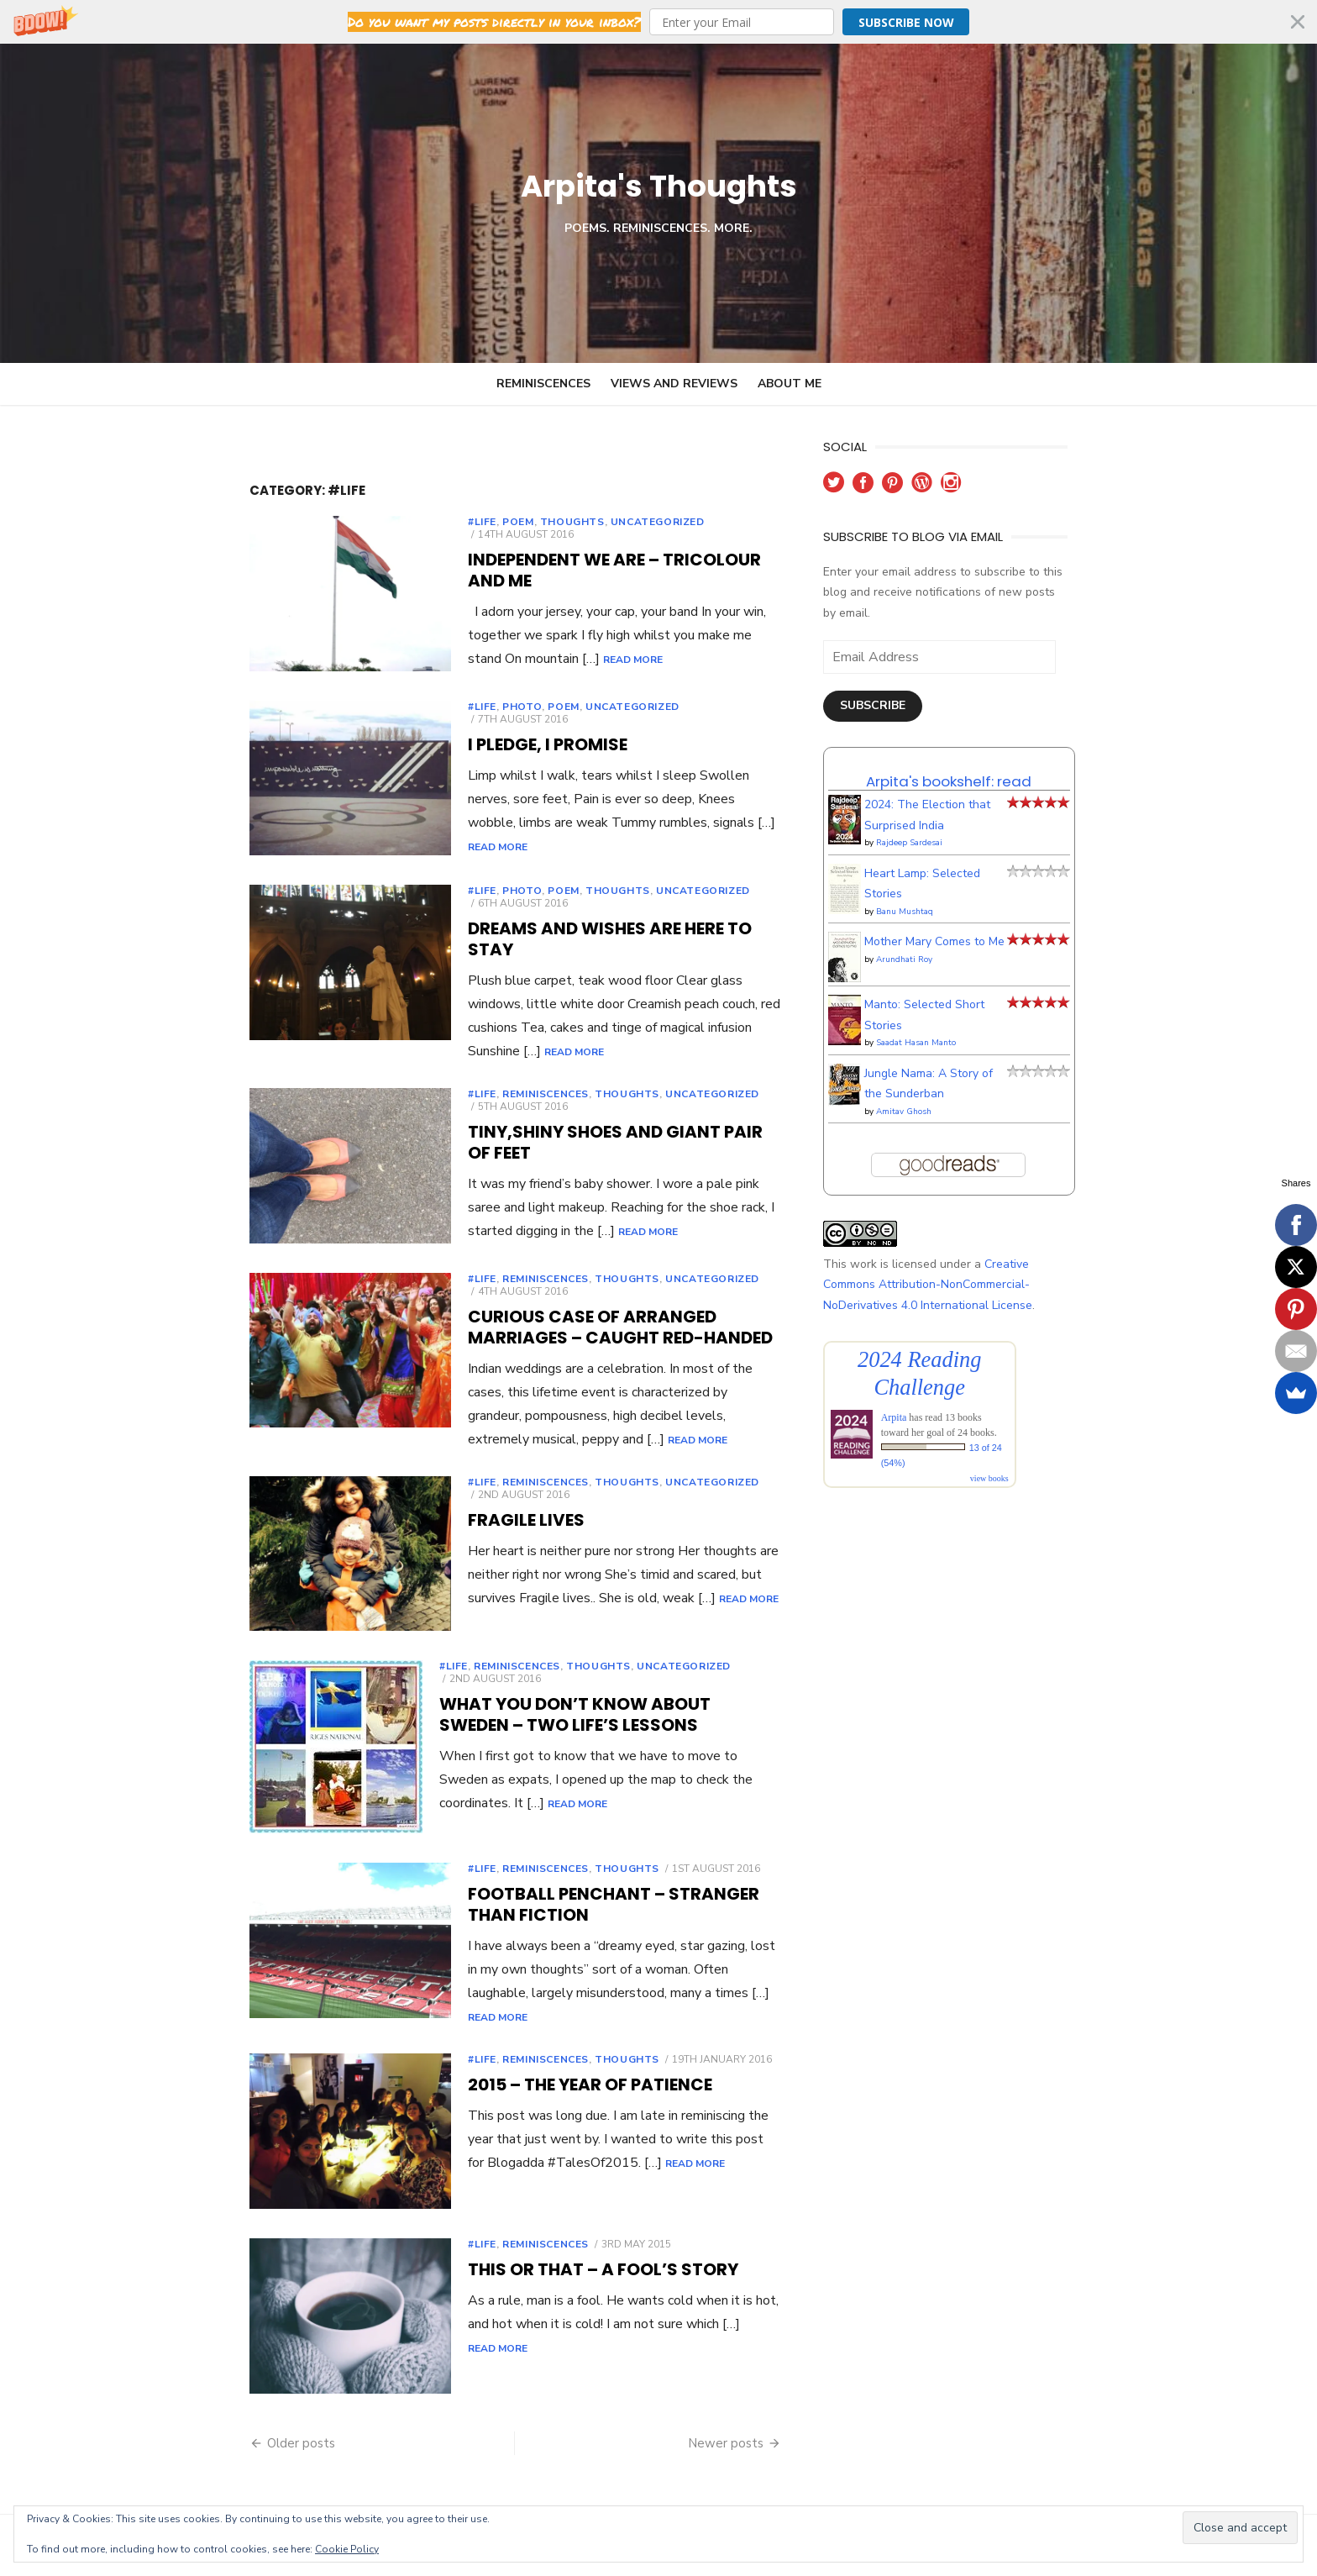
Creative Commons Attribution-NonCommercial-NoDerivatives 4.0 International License (979, 1263)
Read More (728, 602)
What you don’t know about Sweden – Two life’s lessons (563, 1685)
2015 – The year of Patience (512, 2067)
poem (439, 521)
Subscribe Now (906, 22)
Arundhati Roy (930, 938)
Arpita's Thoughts (659, 183)
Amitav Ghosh (930, 1090)
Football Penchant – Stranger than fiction (597, 1880)
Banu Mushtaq (930, 890)
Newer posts (752, 2432)
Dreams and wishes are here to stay (556, 922)
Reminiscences (543, 384)
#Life (404, 521)
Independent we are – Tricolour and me (570, 547)
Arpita (920, 1397)
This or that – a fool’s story (525, 2256)
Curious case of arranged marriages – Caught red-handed (573, 1308)
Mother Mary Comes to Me (960, 921)
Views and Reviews (674, 384)
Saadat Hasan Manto (942, 1022)
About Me (789, 384)
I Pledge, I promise (469, 735)
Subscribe (898, 685)
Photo (444, 710)
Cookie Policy (347, 2549)
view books (1015, 1458)
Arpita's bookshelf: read (974, 760)
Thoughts (494, 521)
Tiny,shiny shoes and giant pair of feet (570, 1110)
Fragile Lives (448, 1486)
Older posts (223, 2432)
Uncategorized (580, 521)
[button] (658, 22)
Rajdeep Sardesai (935, 822)
